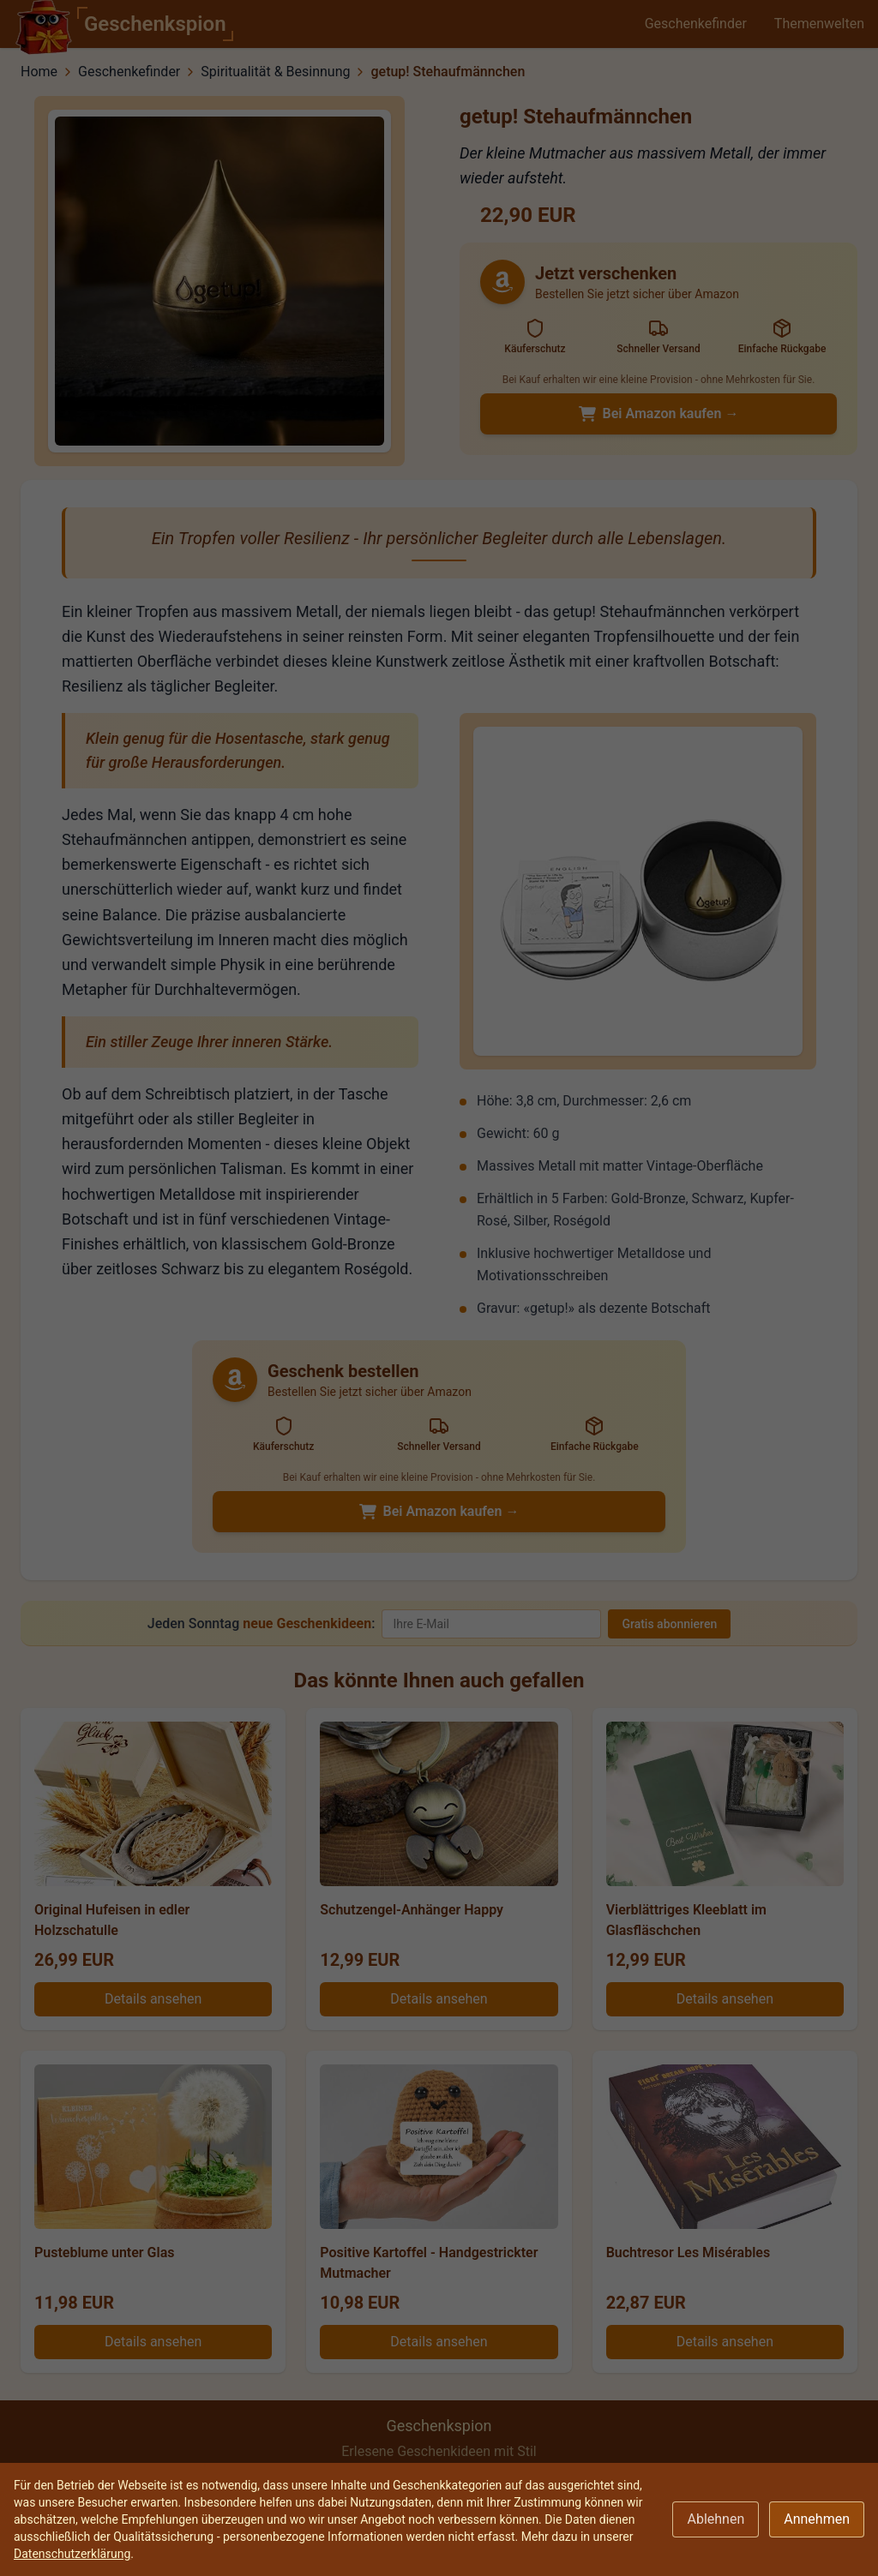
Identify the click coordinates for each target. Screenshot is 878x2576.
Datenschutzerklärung (72, 2554)
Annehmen (817, 2519)
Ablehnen (715, 2519)
